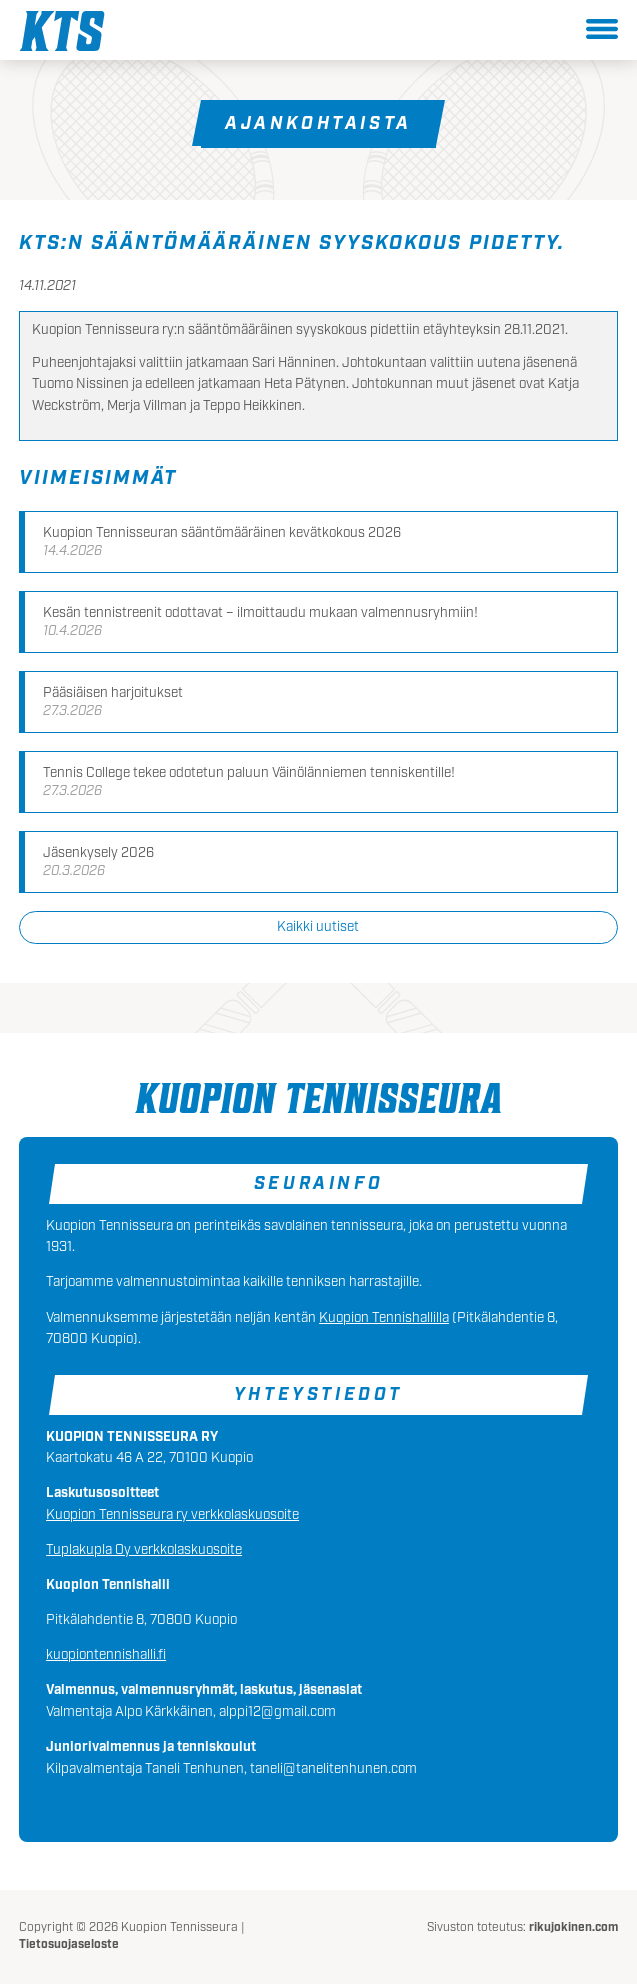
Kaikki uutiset (318, 927)
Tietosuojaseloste (69, 1944)
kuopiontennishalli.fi (106, 1655)
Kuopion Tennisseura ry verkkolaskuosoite (172, 1515)
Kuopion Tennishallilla (384, 1318)
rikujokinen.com (573, 1927)
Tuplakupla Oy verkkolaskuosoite (144, 1550)
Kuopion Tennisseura (62, 31)
